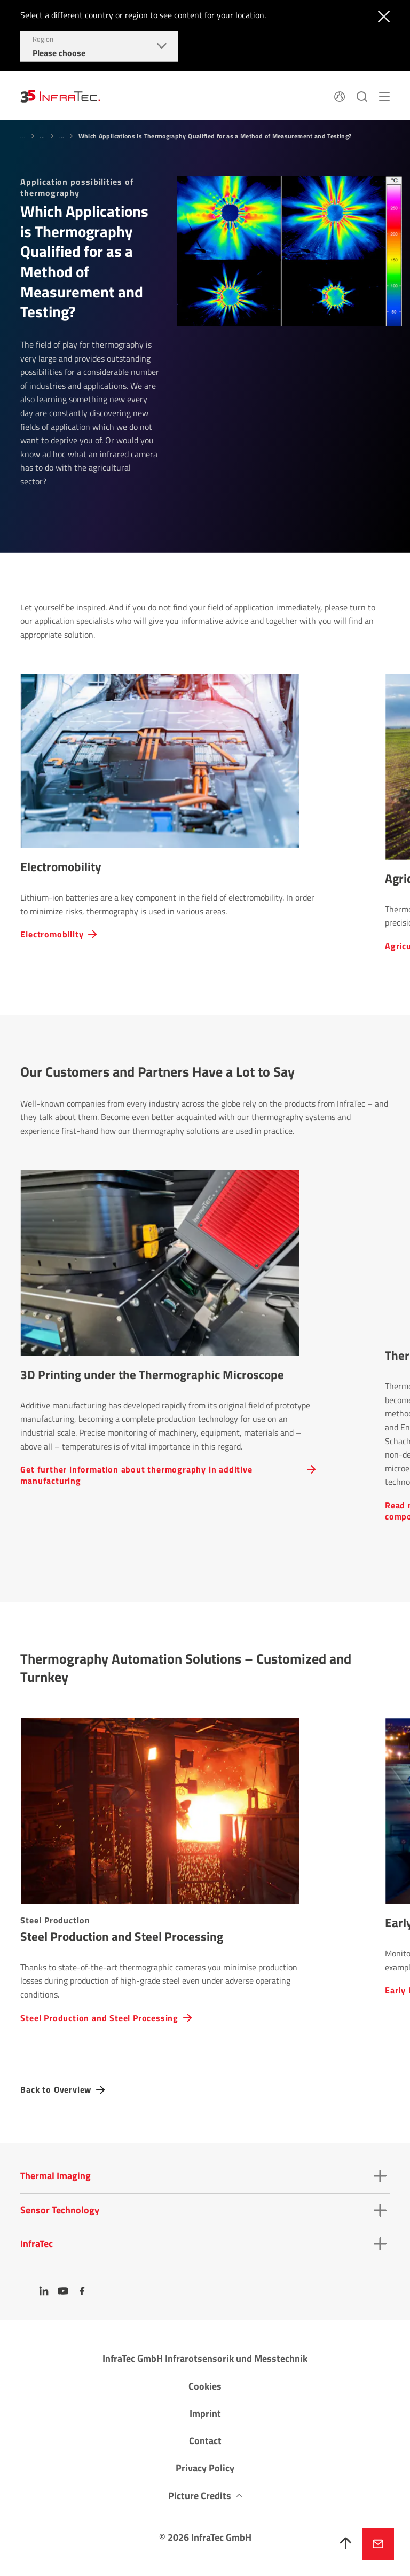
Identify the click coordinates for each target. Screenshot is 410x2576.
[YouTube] (63, 2290)
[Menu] (384, 95)
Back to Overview (55, 2089)
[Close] (381, 15)
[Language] (339, 95)
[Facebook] (82, 2290)
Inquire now (378, 2544)
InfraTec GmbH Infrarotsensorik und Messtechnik (205, 2358)
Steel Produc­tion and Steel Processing (99, 2018)
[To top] (346, 2544)
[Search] (362, 95)
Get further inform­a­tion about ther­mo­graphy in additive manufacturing (136, 1475)
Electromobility (51, 934)
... (23, 136)
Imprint (205, 2413)
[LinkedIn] (43, 2290)
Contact (205, 2440)
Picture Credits (199, 2495)
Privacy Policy (205, 2468)
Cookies (205, 2386)
